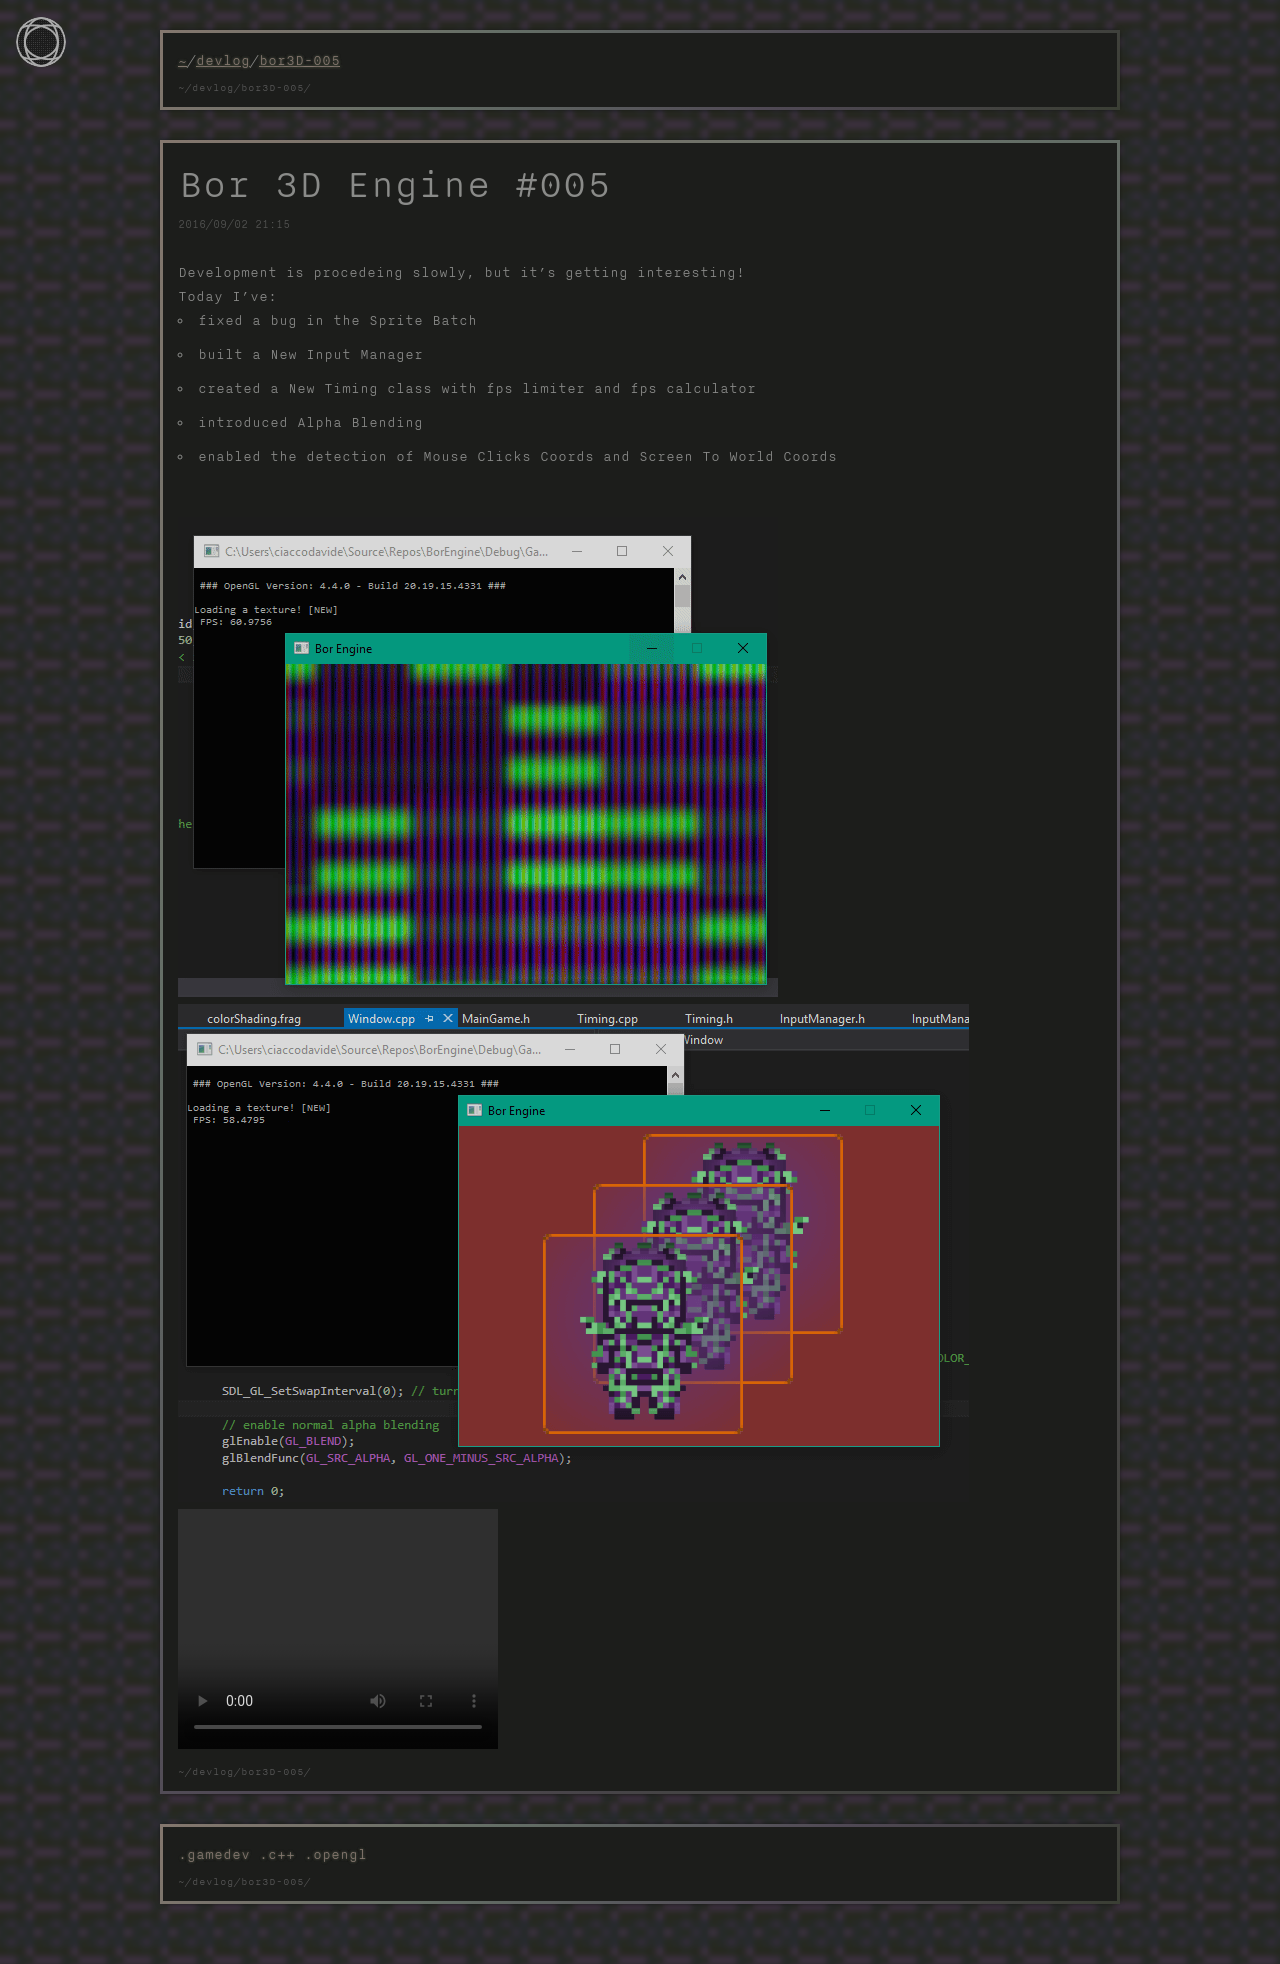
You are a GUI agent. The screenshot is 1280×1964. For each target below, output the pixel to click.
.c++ (281, 1854)
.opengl (335, 1854)
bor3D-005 (299, 60)
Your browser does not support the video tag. (338, 1629)
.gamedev (218, 1854)
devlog (223, 60)
